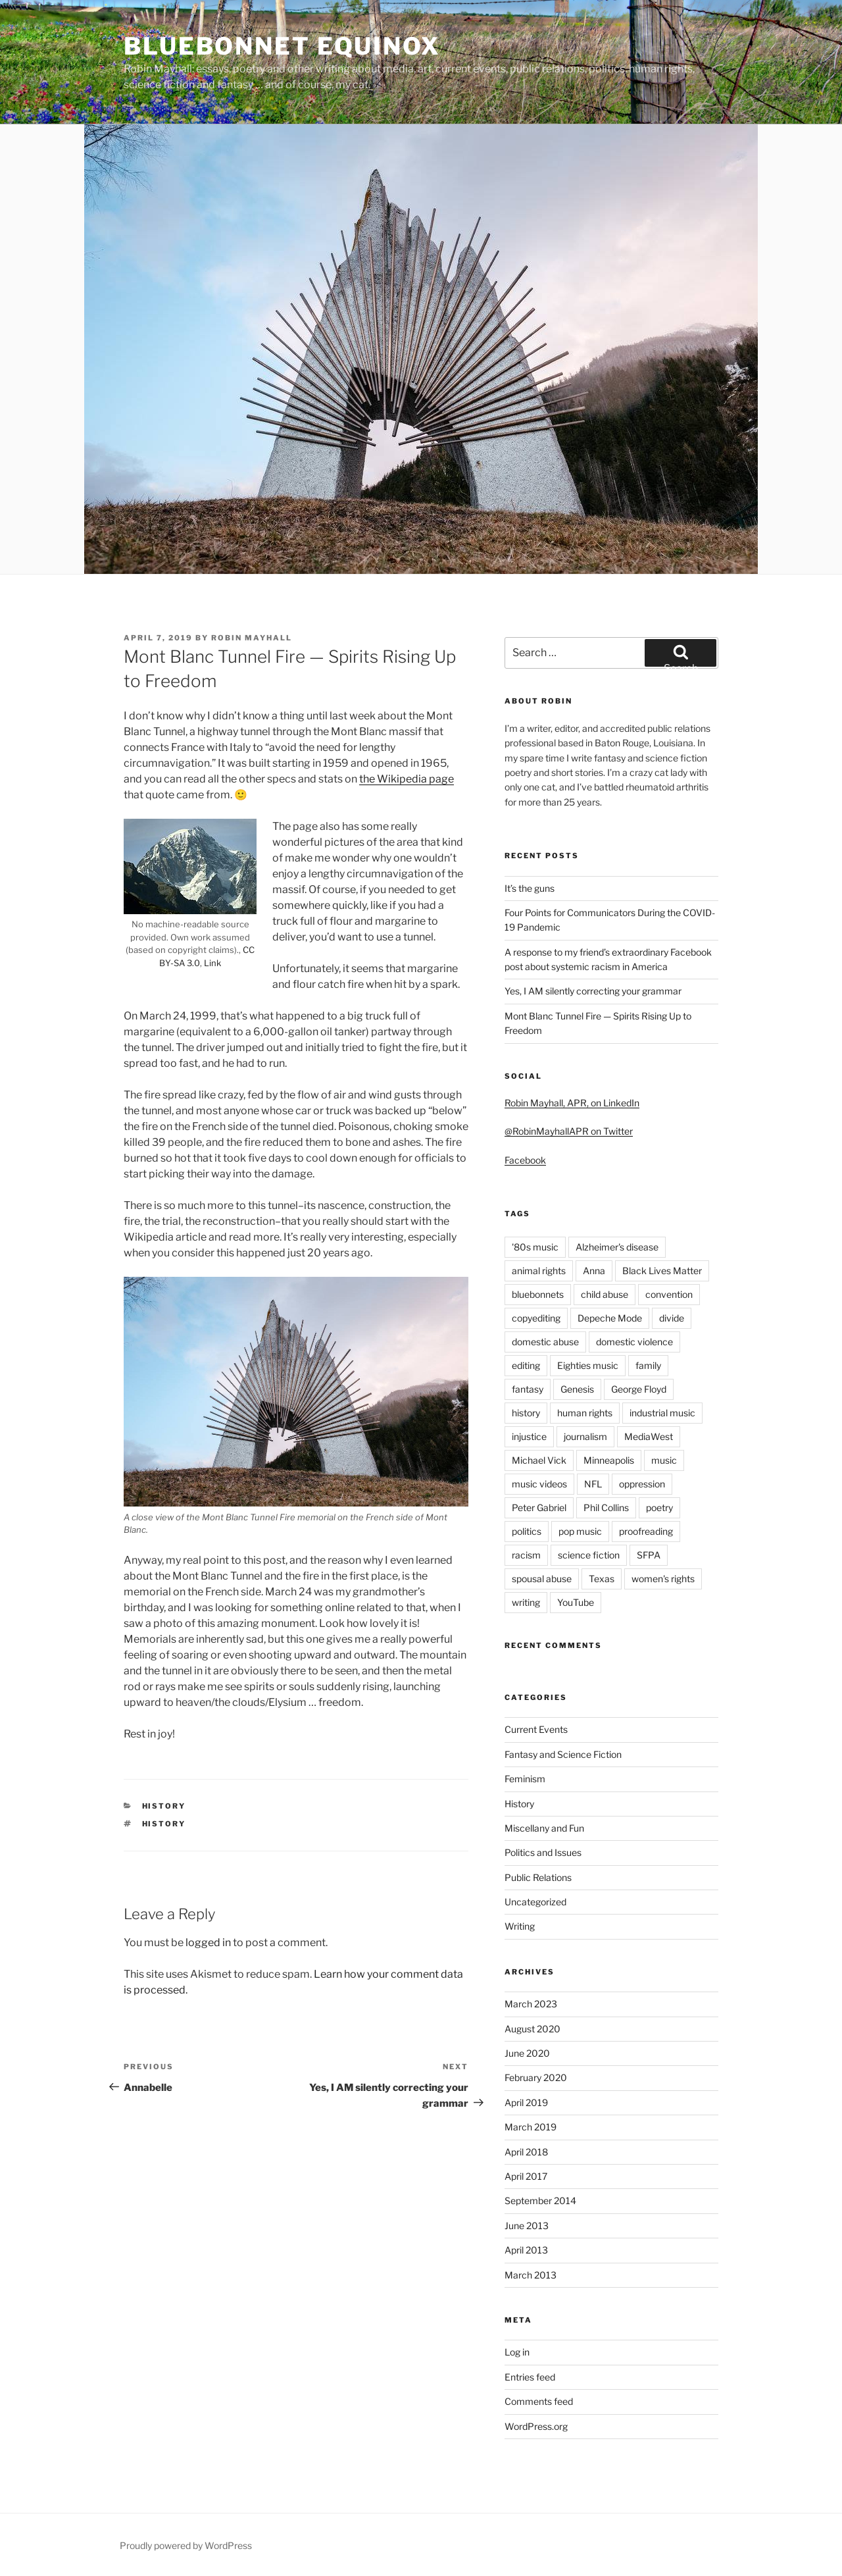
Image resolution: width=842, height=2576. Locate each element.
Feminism (525, 1778)
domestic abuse (545, 1341)
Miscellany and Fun (544, 1828)
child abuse (604, 1294)
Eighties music (587, 1365)
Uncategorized (535, 1901)
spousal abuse (542, 1578)
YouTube (575, 1602)
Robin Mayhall (251, 637)
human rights (584, 1412)
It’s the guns (530, 888)
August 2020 (532, 2028)
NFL (593, 1483)
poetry (659, 1507)
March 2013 (531, 2274)
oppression (642, 1483)
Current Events (536, 1729)
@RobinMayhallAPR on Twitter (569, 1131)
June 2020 (527, 2053)
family (648, 1365)
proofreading (646, 1531)
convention (669, 1294)
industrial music (662, 1412)
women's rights (663, 1578)
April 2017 (526, 2176)
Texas (601, 1578)
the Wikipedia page (406, 779)
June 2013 (527, 2225)
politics (526, 1531)
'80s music (535, 1246)
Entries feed (530, 2377)
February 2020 (536, 2077)
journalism (585, 1436)
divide (671, 1318)
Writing (520, 1926)
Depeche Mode (610, 1318)
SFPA (648, 1554)
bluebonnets (538, 1294)
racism (526, 1554)
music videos (539, 1483)
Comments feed (539, 2401)
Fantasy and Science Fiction (563, 1754)
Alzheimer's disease (617, 1246)
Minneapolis (608, 1460)
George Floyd (638, 1389)
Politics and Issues (543, 1852)
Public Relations (538, 1877)
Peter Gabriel (539, 1507)
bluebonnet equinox (282, 46)
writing (526, 1602)
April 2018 (526, 2151)
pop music (580, 1531)
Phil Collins (606, 1507)
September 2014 (540, 2200)
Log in (517, 2351)
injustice (529, 1436)
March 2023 (531, 2003)
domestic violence (634, 1341)
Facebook (525, 1160)
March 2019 (531, 2126)
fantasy (527, 1389)
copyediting (536, 1318)
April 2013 (526, 2249)
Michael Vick (539, 1460)
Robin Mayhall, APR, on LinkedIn (572, 1102)
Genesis (577, 1389)
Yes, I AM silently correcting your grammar (593, 990)
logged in (208, 1942)
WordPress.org (536, 2426)
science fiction (589, 1554)
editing (526, 1365)
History (164, 1806)
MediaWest (648, 1436)
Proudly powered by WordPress (186, 2545)
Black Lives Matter (662, 1270)
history (164, 1823)
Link (212, 963)
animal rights (539, 1270)
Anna (594, 1270)
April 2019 (526, 2102)
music (664, 1460)
